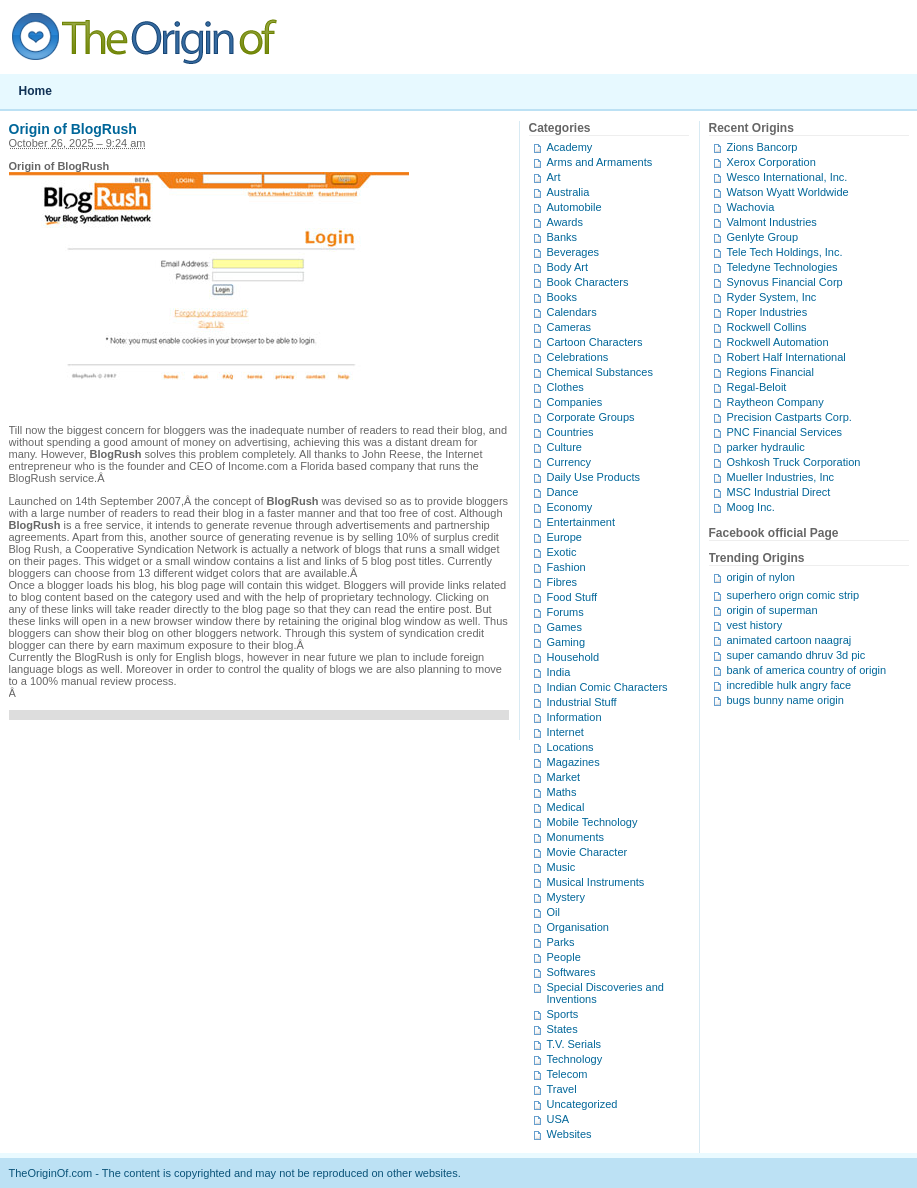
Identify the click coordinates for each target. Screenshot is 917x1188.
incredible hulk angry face (789, 685)
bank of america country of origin (807, 670)
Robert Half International (786, 357)
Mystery (566, 897)
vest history (755, 625)
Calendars (572, 312)
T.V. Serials (574, 1044)
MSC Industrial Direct (779, 492)
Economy (570, 507)
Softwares (571, 972)
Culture (564, 447)
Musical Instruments (596, 882)
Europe (564, 537)
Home (35, 91)
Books (562, 297)
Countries (570, 432)
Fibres (562, 582)
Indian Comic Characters (607, 687)
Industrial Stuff (582, 702)
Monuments (575, 837)
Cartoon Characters (595, 342)
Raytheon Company (775, 402)
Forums (565, 612)
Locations (570, 747)
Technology (575, 1059)
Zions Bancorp (762, 147)
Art (554, 177)
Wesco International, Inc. (787, 177)
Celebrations (578, 357)
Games (564, 627)
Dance (563, 492)
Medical (566, 807)
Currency (569, 462)
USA (558, 1119)
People (564, 957)
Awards (565, 222)
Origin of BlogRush (73, 129)
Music (561, 867)
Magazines (573, 762)
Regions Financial (770, 372)
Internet (565, 732)
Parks (561, 942)
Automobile (574, 207)
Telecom (567, 1074)
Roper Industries (767, 312)
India (559, 672)
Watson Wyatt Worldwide (788, 192)
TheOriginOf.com (459, 37)
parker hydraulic (766, 447)
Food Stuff (572, 597)
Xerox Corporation (771, 162)
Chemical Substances (600, 372)
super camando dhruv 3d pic (796, 655)
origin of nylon (761, 577)
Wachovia (751, 207)
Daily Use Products (594, 477)
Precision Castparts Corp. (789, 417)
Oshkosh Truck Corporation (794, 462)
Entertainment (581, 522)
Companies (575, 402)
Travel (562, 1089)
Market (564, 777)
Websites (569, 1134)
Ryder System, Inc (772, 297)
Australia (568, 192)
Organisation (578, 927)
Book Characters (588, 282)
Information (574, 717)
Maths (562, 792)
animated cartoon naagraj (789, 640)
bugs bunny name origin (785, 700)
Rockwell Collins (767, 327)
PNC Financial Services (785, 432)
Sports (563, 1014)
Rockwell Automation (778, 342)
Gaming (566, 642)
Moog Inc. (751, 507)
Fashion (566, 567)
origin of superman (772, 610)
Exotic (562, 552)
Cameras (569, 327)
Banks (562, 237)
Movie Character (587, 852)
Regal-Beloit (757, 387)
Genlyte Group (763, 237)
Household (573, 657)
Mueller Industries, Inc (781, 477)
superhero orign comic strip (793, 595)
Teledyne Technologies (782, 267)
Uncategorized (582, 1104)
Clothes (565, 387)
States (562, 1029)
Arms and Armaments (600, 162)
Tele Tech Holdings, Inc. (785, 252)
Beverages (573, 252)
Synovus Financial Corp (785, 282)
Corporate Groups (591, 417)
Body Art (568, 267)
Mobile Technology (592, 822)
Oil (553, 912)
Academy (570, 147)
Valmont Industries (772, 222)
